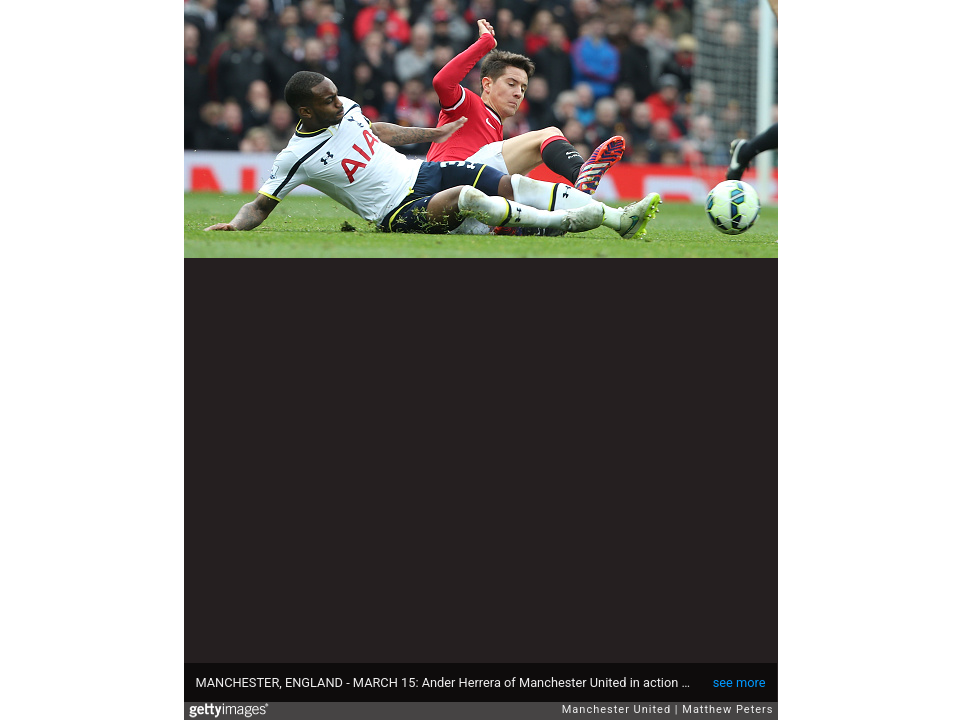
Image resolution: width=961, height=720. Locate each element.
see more (739, 682)
